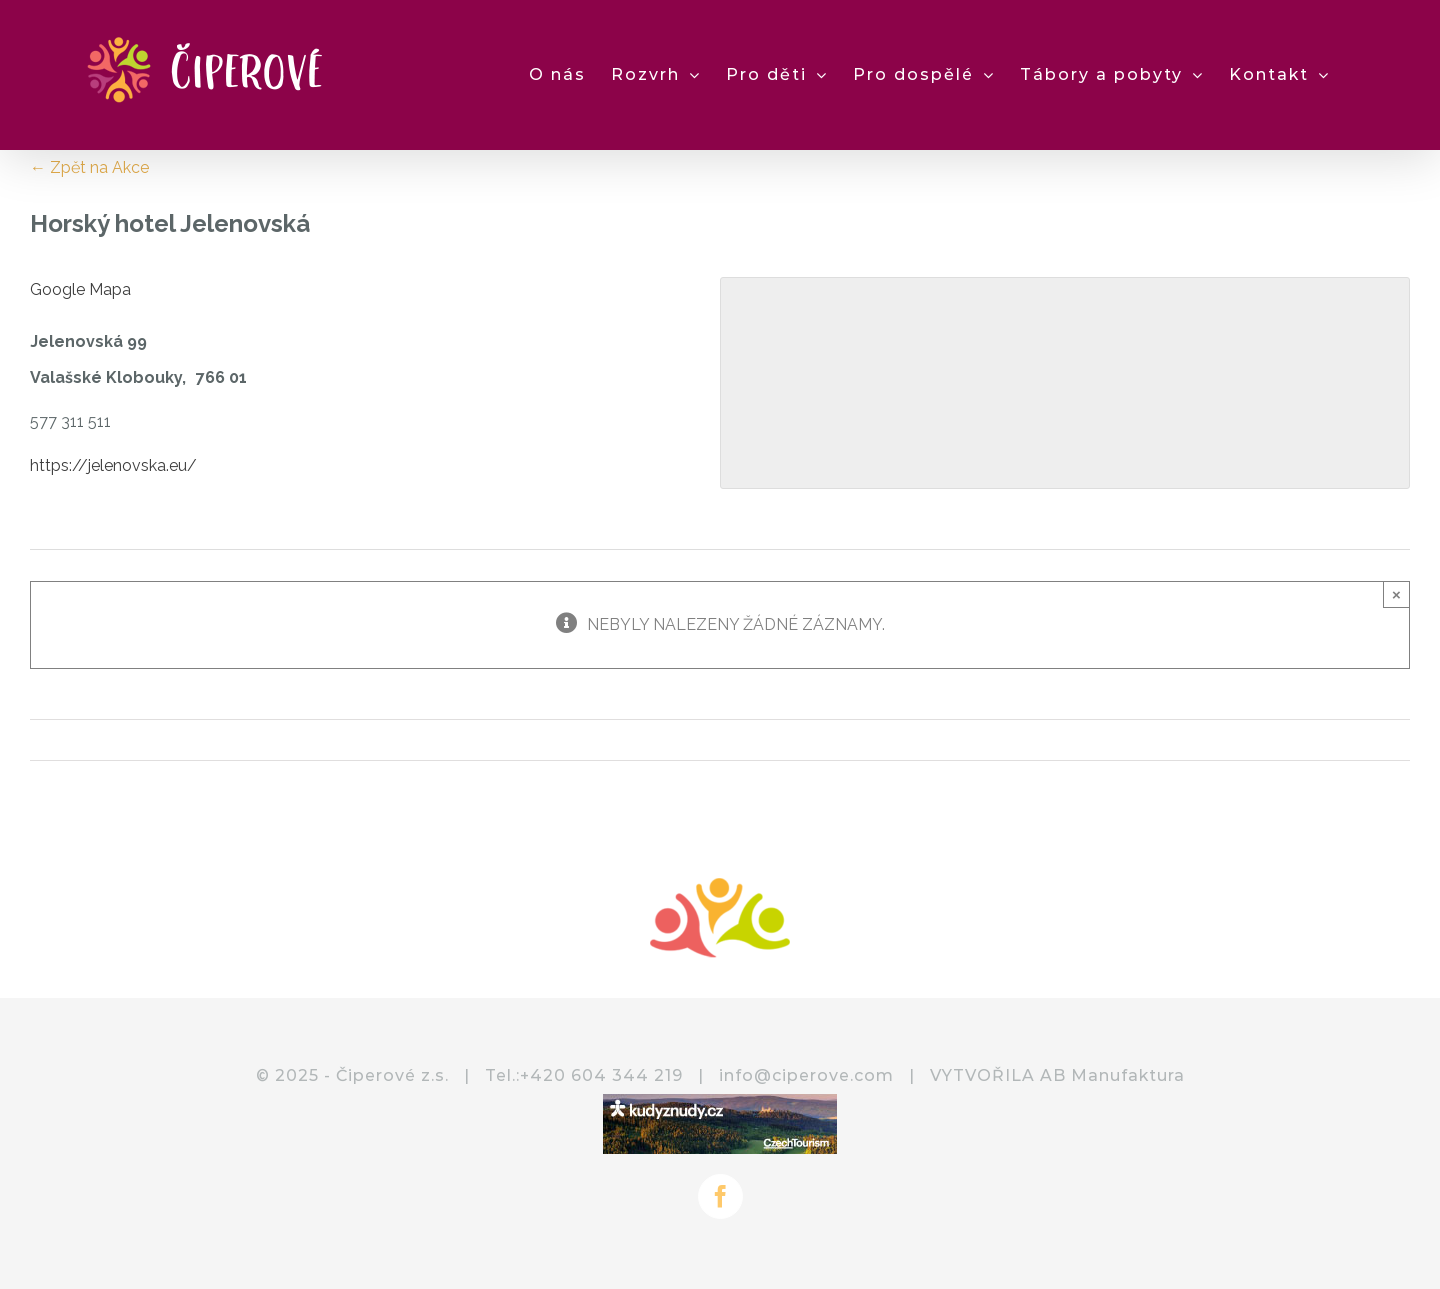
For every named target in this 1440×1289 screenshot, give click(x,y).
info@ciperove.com (806, 1075)
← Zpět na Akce (89, 167)
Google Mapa (80, 289)
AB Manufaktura (1112, 1075)
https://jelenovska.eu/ (113, 465)
